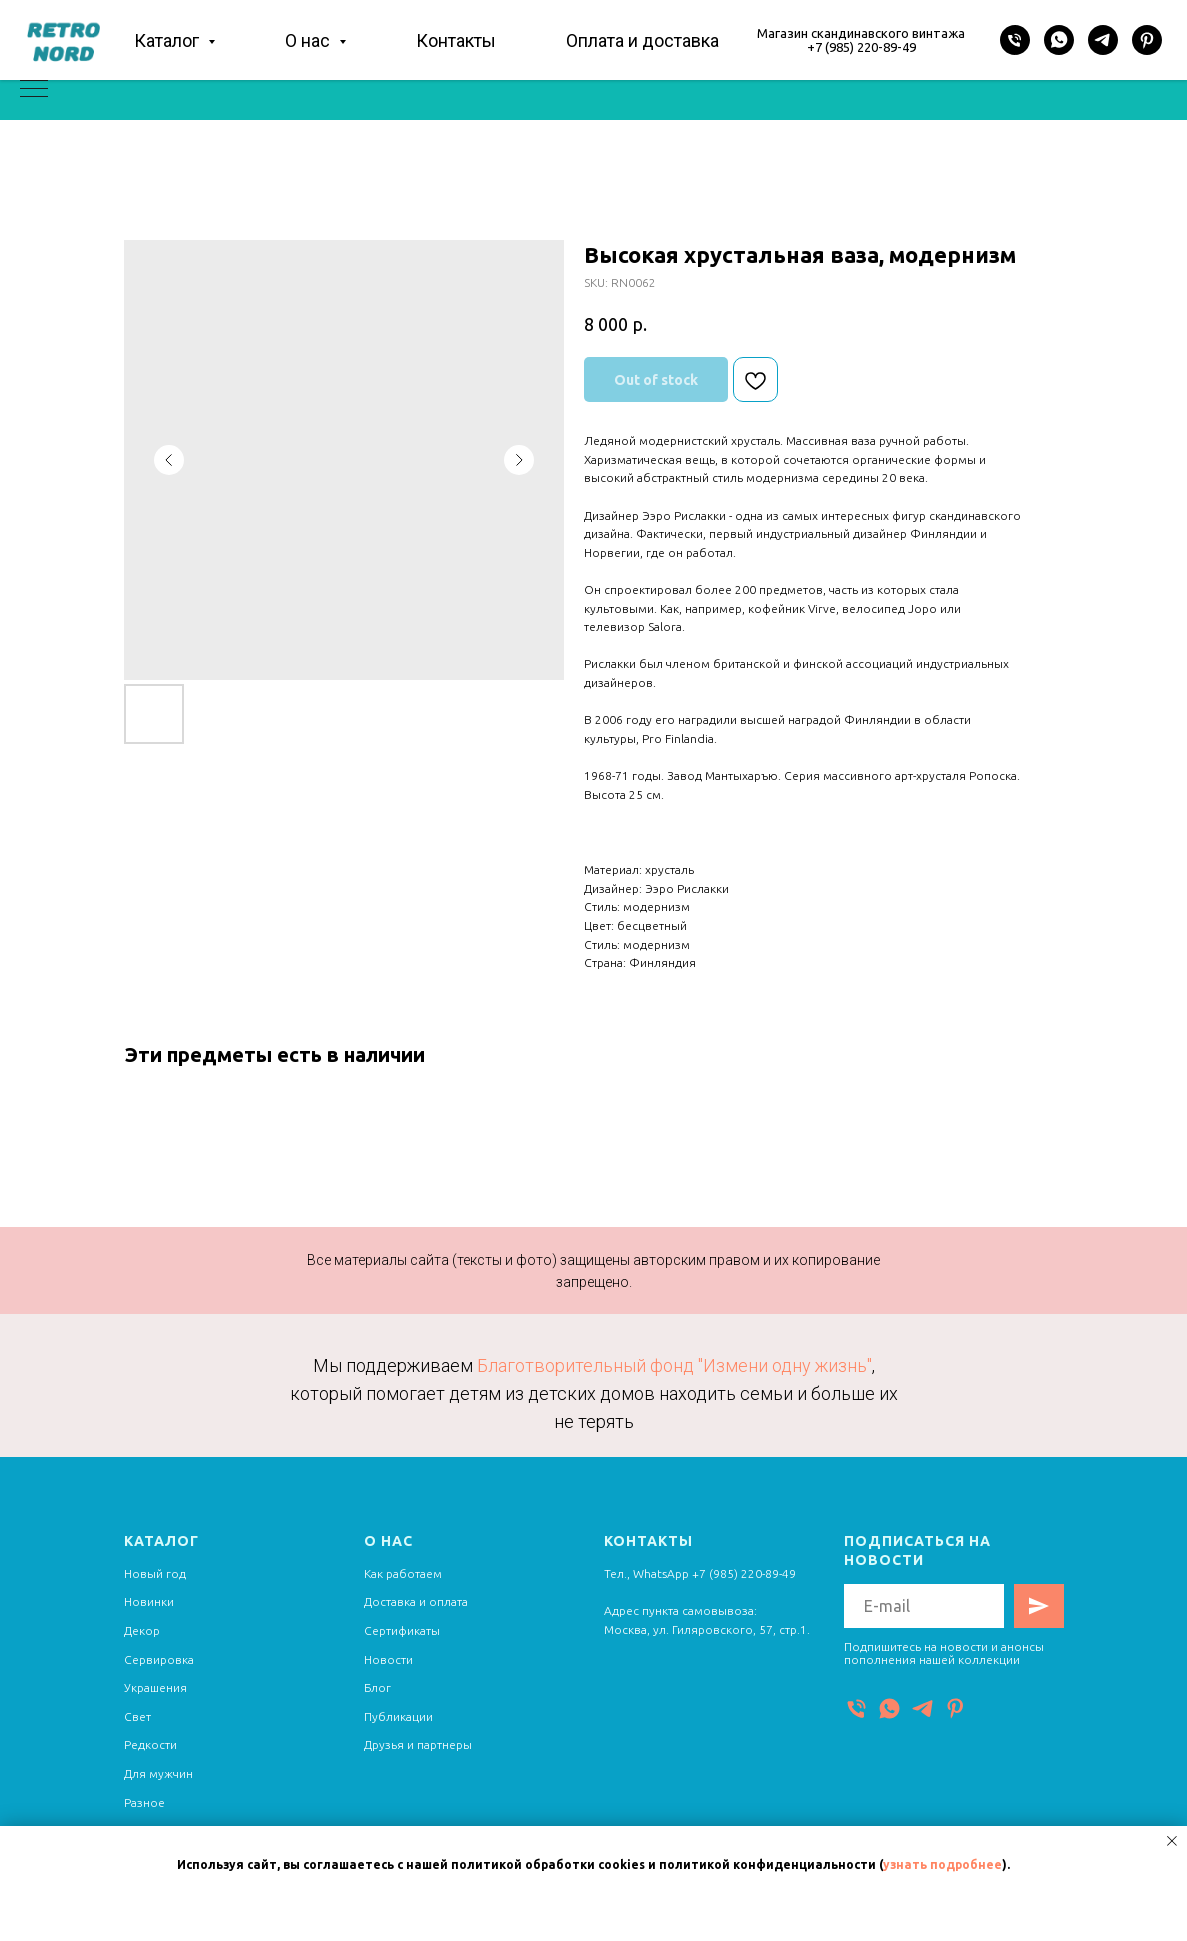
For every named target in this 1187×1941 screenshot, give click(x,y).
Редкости (150, 1744)
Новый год (155, 1573)
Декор (142, 1630)
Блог (377, 1687)
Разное (144, 1802)
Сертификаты (402, 1630)
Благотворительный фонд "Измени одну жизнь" (674, 1365)
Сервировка (159, 1659)
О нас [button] (309, 40)
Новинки (149, 1601)
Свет (137, 1716)
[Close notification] (1172, 1841)
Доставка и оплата (416, 1601)
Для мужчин (158, 1773)
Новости (388, 1659)
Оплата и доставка (642, 40)
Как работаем (403, 1573)
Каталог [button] (168, 40)
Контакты (456, 40)
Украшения (155, 1687)
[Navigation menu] (34, 90)
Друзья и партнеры (418, 1744)
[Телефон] (1015, 40)
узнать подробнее (942, 1864)
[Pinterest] (1147, 40)
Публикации (398, 1716)
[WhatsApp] (1059, 40)
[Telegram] (1103, 40)
